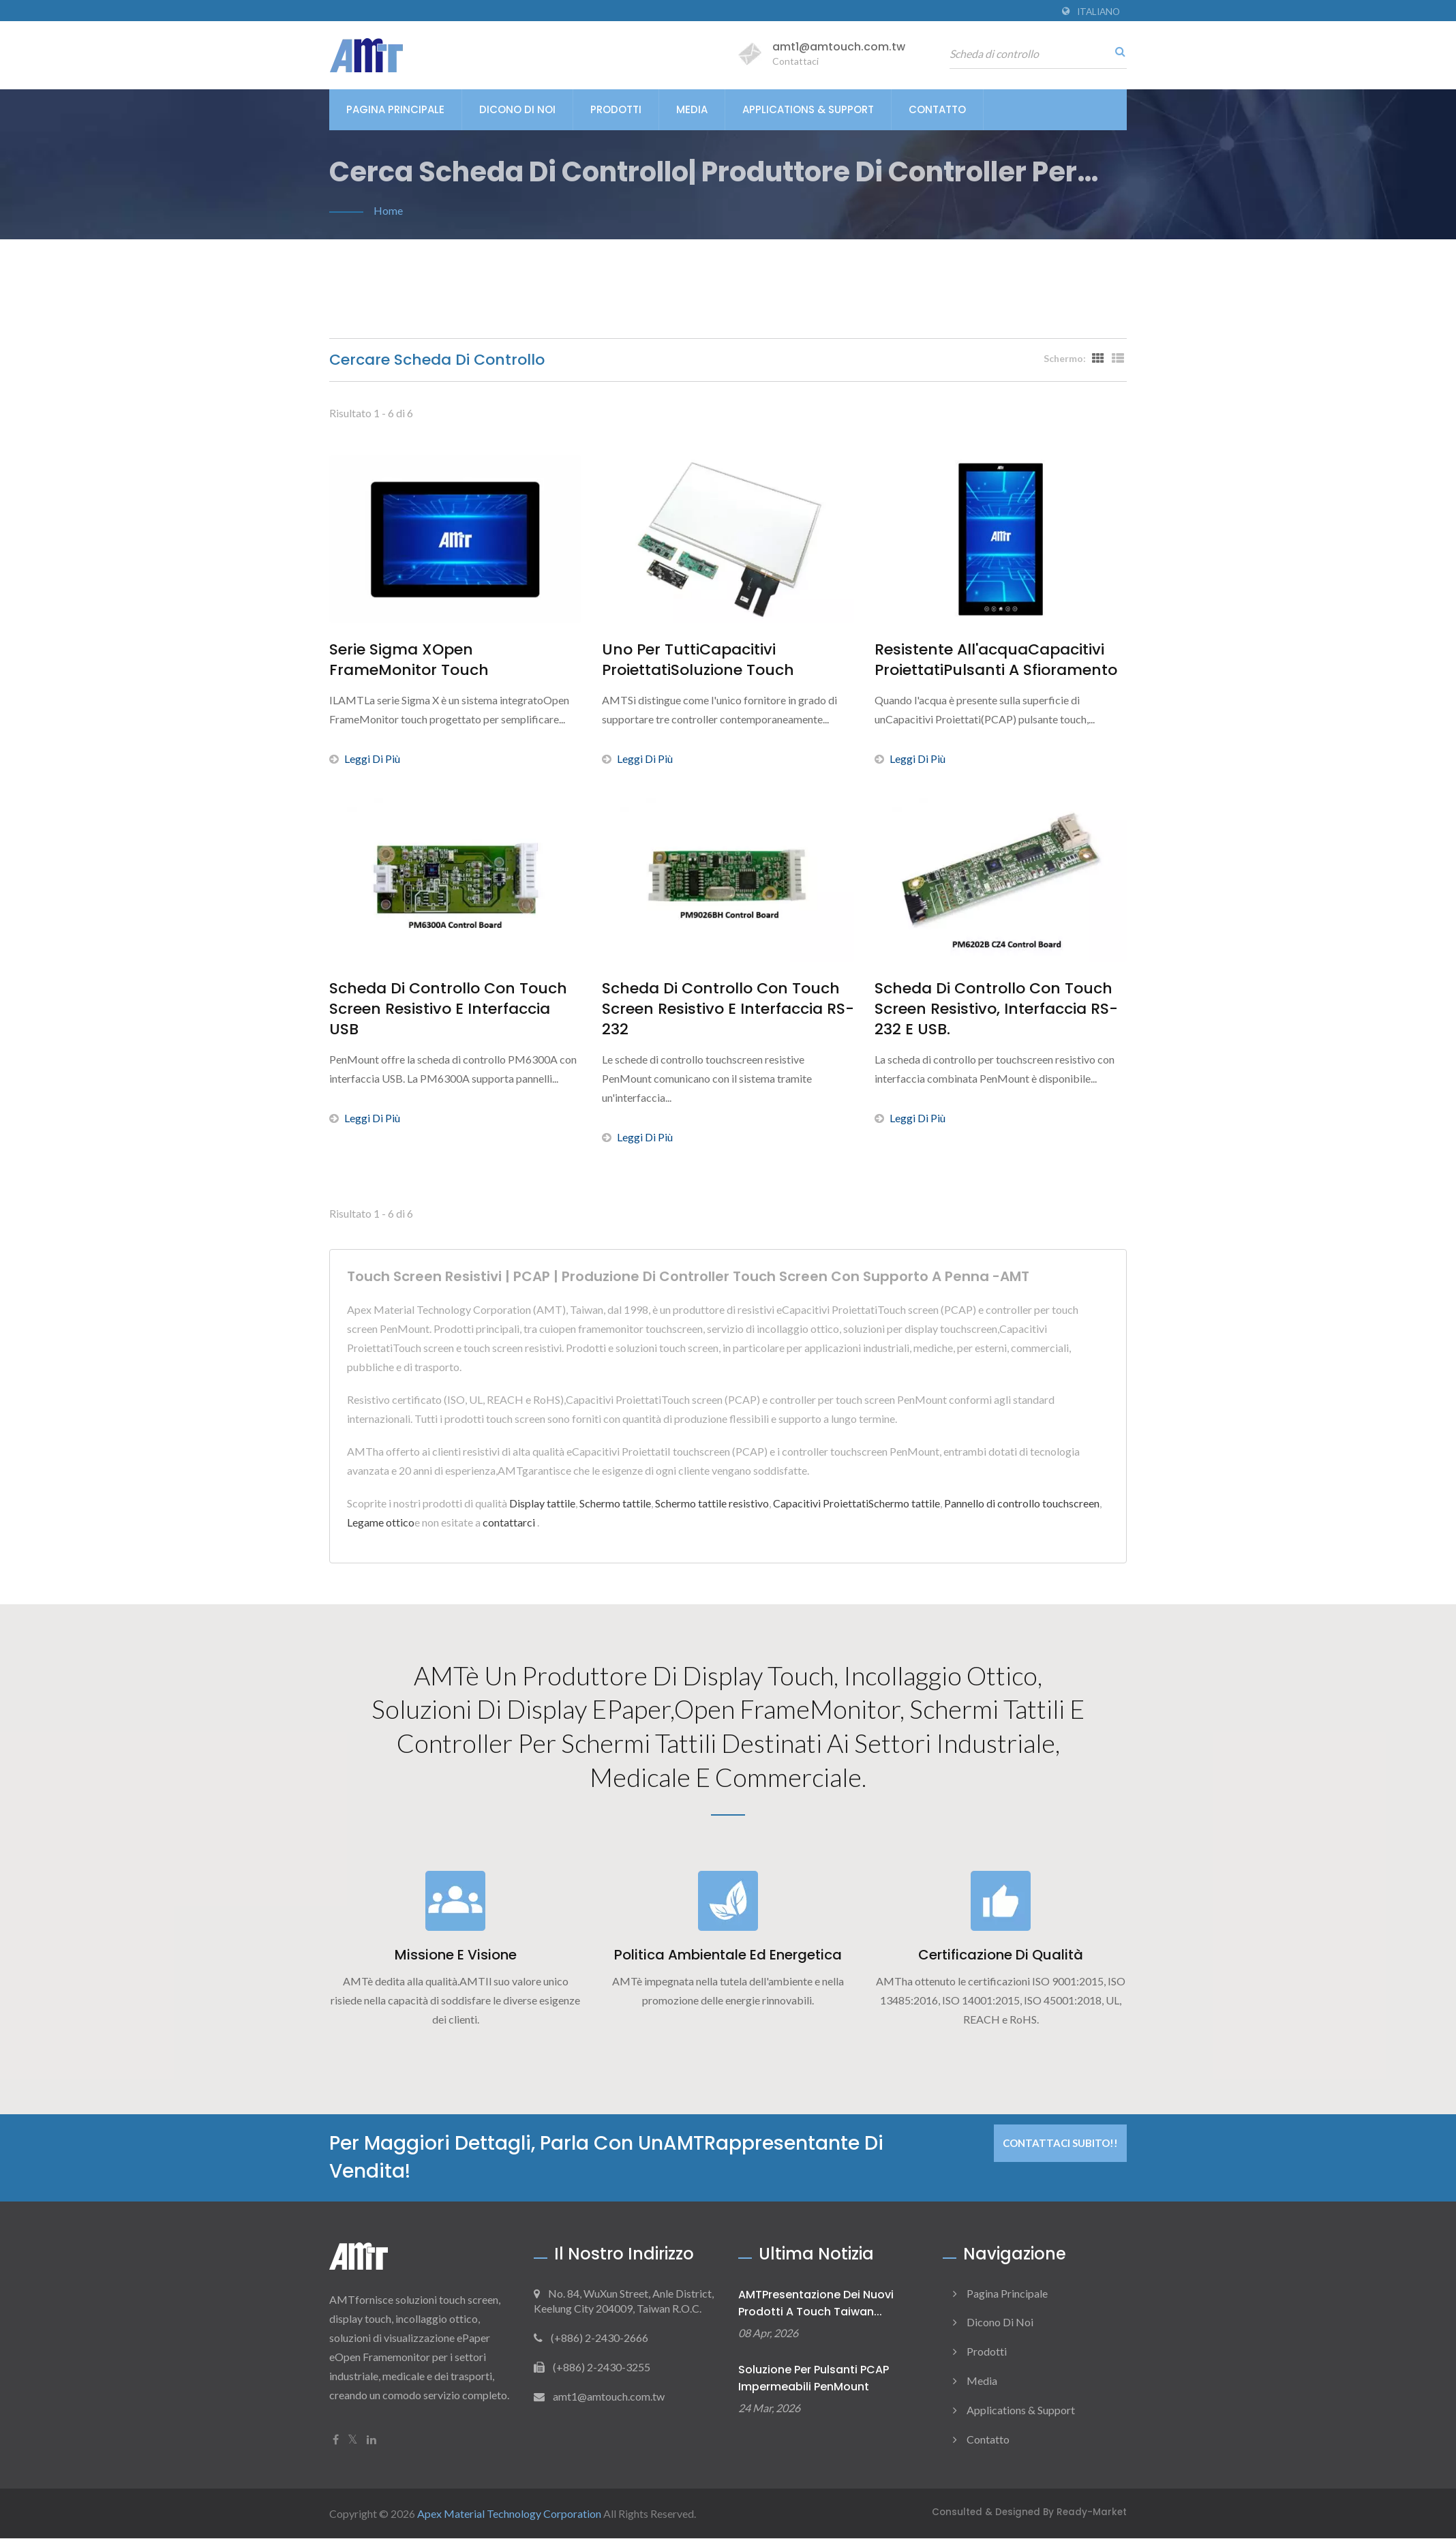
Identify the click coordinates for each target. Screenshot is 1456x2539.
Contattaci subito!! (1060, 2144)
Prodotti (615, 109)
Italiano (1098, 11)
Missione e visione (456, 1956)
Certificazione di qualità (1000, 1956)
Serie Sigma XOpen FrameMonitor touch (409, 660)
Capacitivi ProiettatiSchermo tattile (856, 1503)
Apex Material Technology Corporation (509, 2514)
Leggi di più (364, 758)
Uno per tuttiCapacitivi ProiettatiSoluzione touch (698, 660)
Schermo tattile (615, 1503)
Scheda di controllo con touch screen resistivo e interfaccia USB (448, 1009)
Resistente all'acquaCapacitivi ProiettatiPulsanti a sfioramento (996, 660)
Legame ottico (380, 1522)
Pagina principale (395, 109)
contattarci (509, 1522)
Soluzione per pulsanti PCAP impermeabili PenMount (813, 2379)
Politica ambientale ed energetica (728, 1956)
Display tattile (542, 1503)
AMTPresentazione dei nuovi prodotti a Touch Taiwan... (816, 2303)
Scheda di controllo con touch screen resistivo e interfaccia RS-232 (728, 1009)
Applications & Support (808, 109)
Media (692, 109)
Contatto (937, 109)
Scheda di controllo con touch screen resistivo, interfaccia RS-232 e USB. (996, 1009)
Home (388, 210)
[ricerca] (1116, 51)
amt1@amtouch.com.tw (838, 47)
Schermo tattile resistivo (712, 1503)
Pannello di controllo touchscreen (1021, 1503)
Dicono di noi (517, 109)
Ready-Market (1092, 2512)
